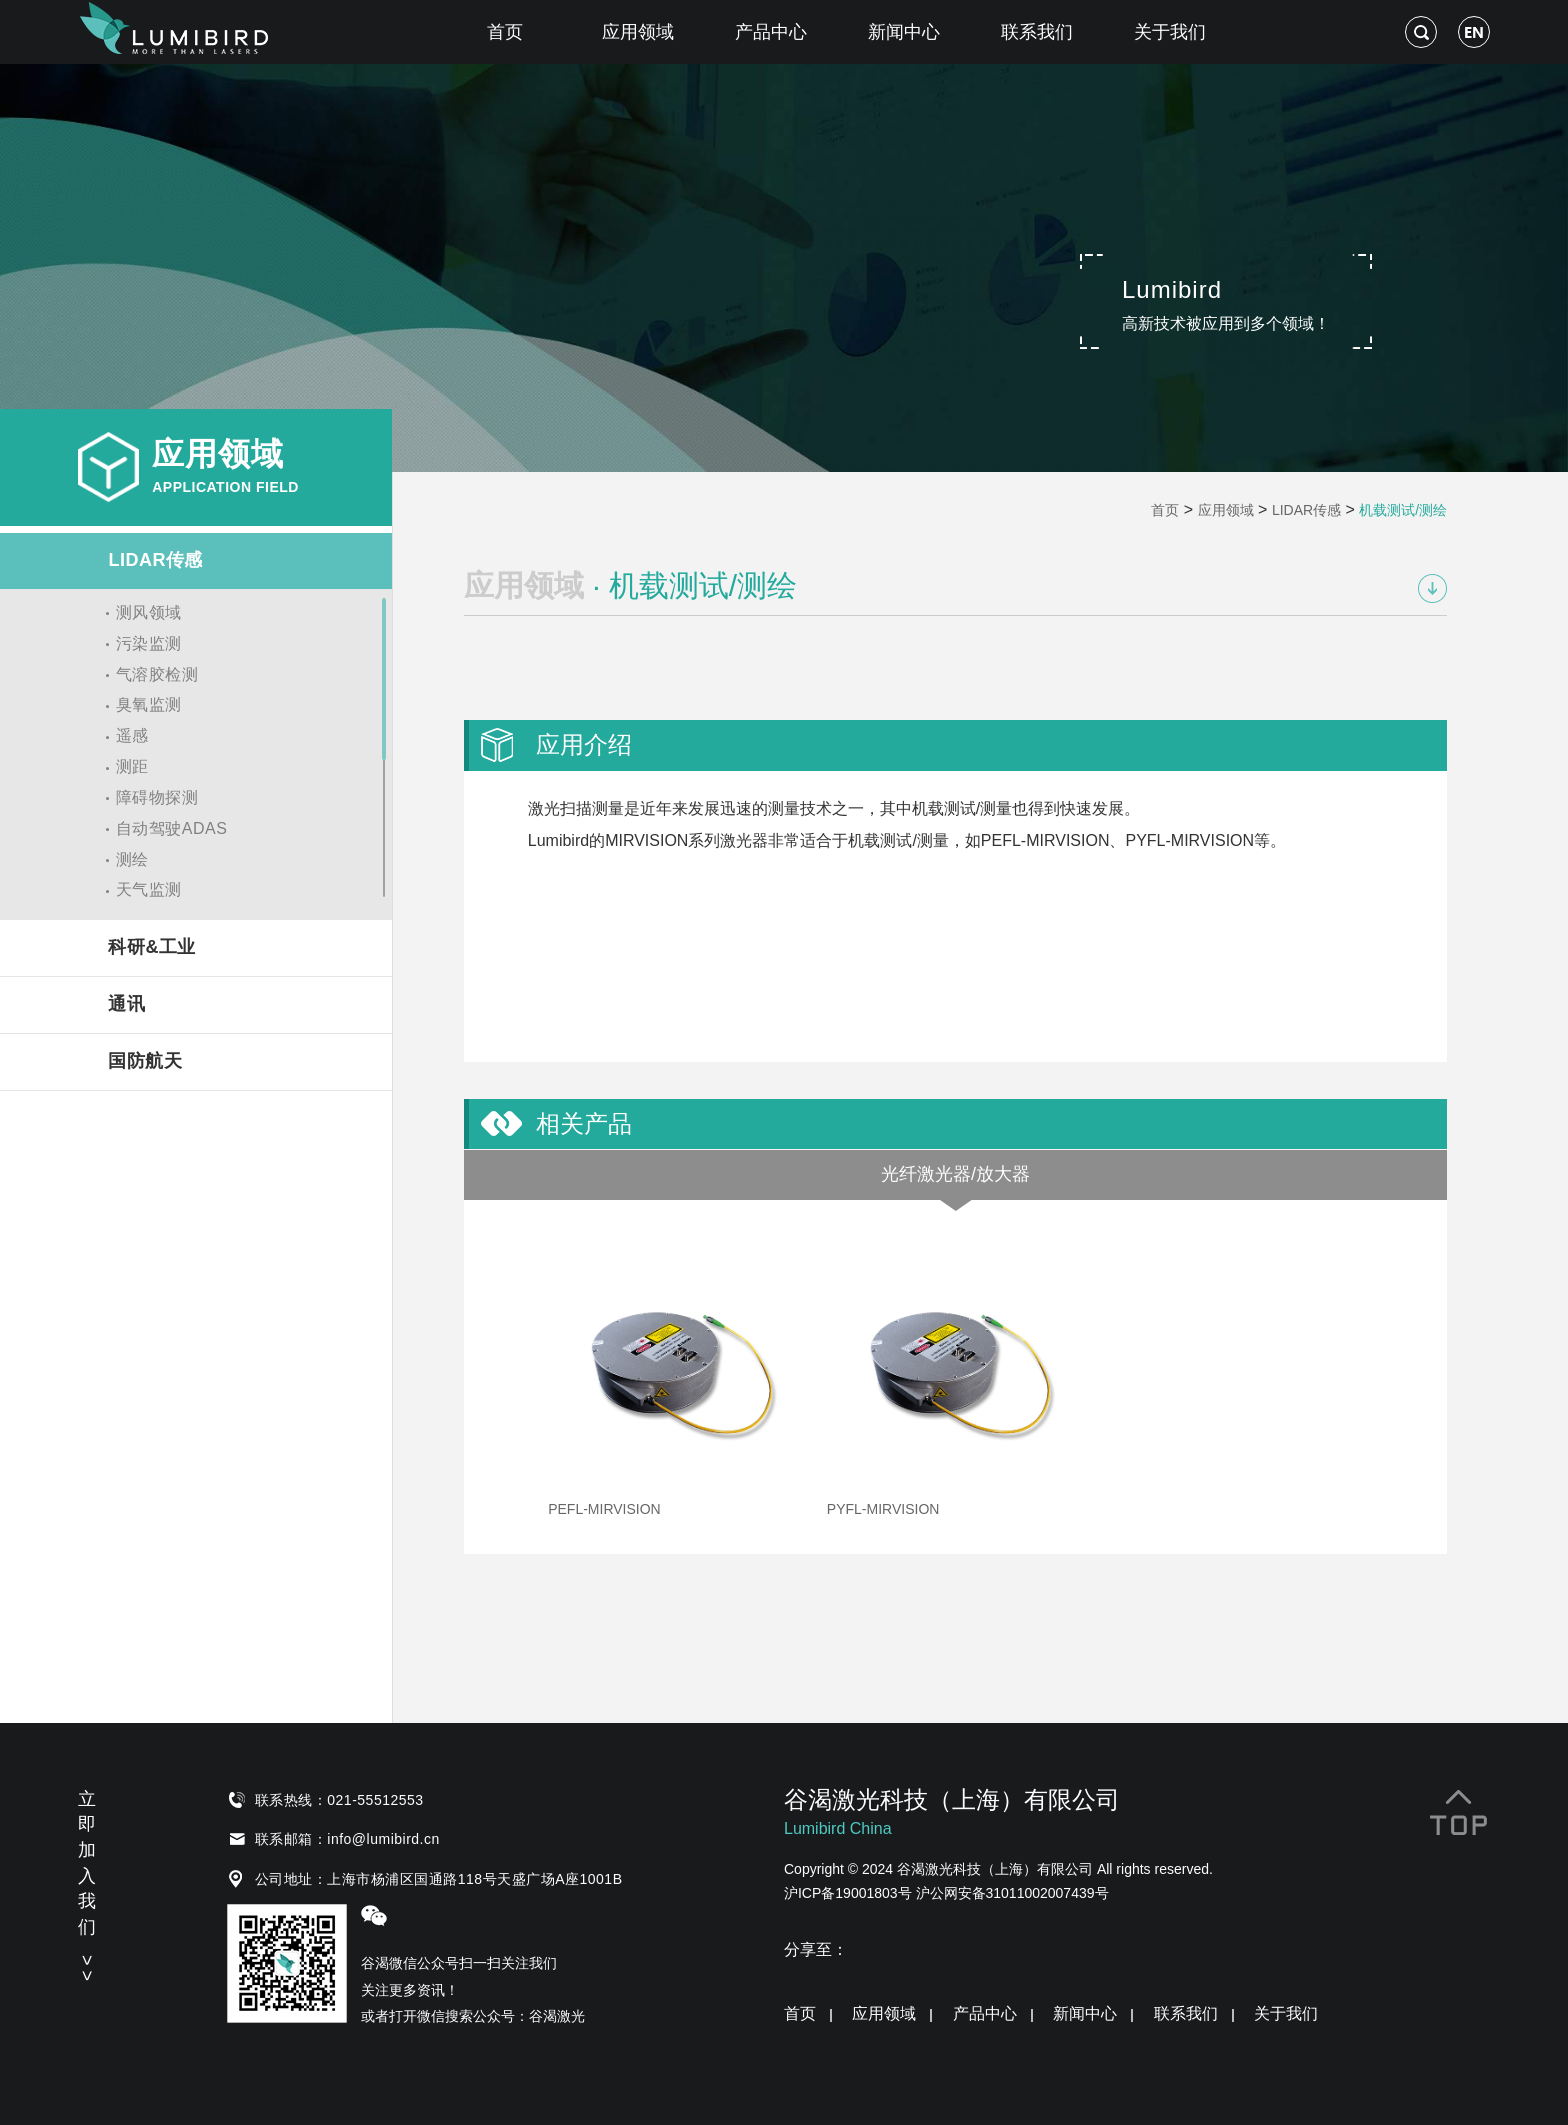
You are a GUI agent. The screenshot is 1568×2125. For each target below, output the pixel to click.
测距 (132, 766)
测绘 (132, 859)
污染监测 (149, 643)
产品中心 (771, 32)
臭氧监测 (149, 704)
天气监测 (149, 889)
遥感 (132, 735)
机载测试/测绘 (1403, 510)
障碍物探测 (157, 797)
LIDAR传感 (1306, 510)
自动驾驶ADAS (172, 828)
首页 (505, 32)
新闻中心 (904, 32)
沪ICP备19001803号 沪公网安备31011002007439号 (946, 1893)
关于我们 (1170, 32)
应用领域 (638, 32)
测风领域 (149, 612)
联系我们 (1037, 32)
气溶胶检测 (157, 674)
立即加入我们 (87, 1883)
